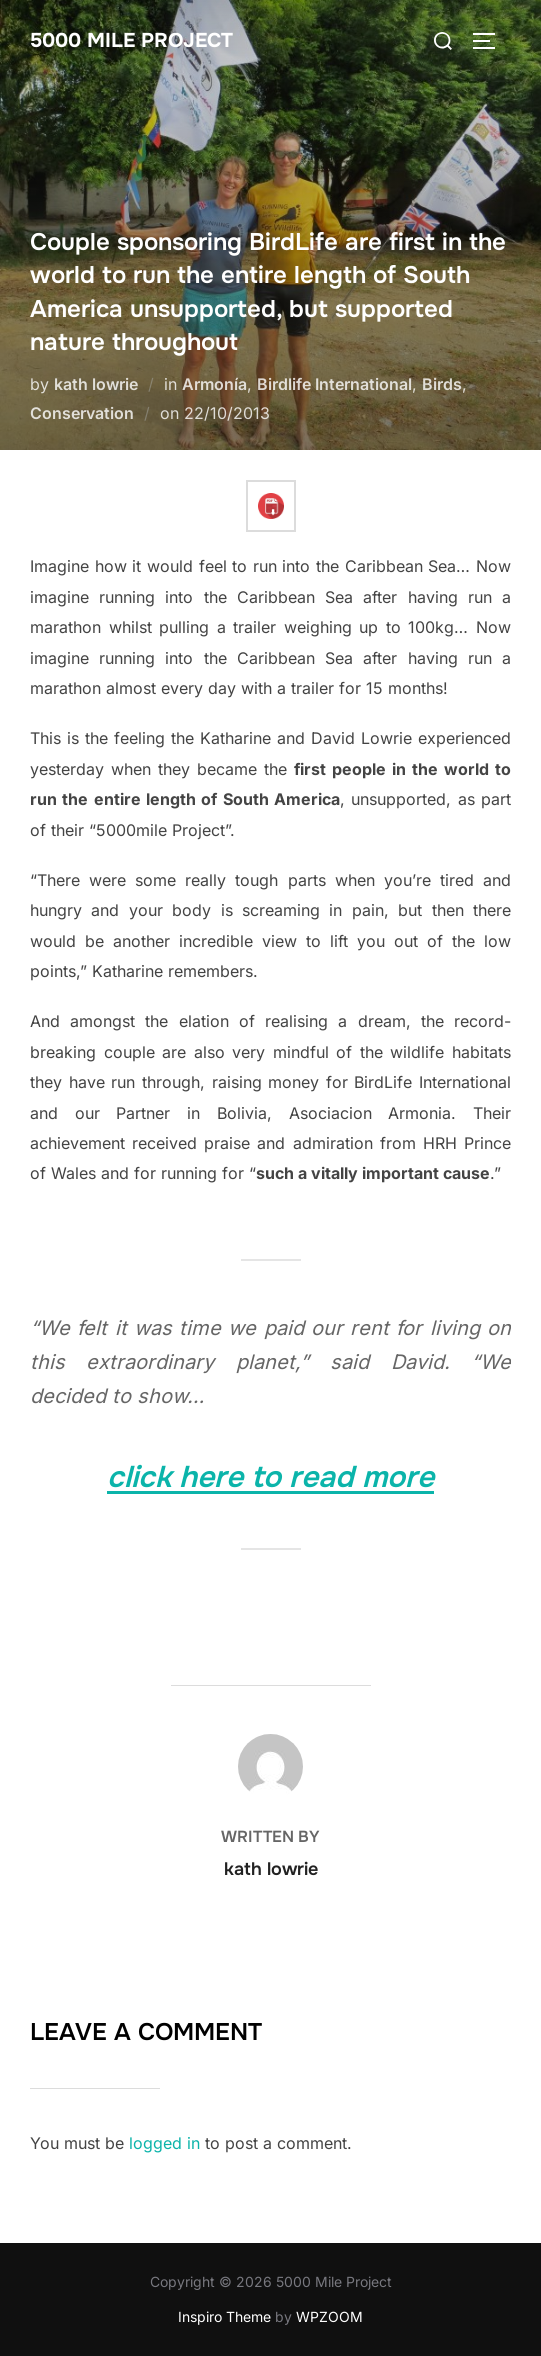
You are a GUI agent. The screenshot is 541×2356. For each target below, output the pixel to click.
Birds (442, 384)
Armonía (214, 384)
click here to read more (270, 1477)
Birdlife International (334, 384)
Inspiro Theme (224, 2316)
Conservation (82, 413)
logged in (164, 2143)
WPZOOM (329, 2316)
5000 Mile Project (131, 40)
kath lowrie (96, 384)
